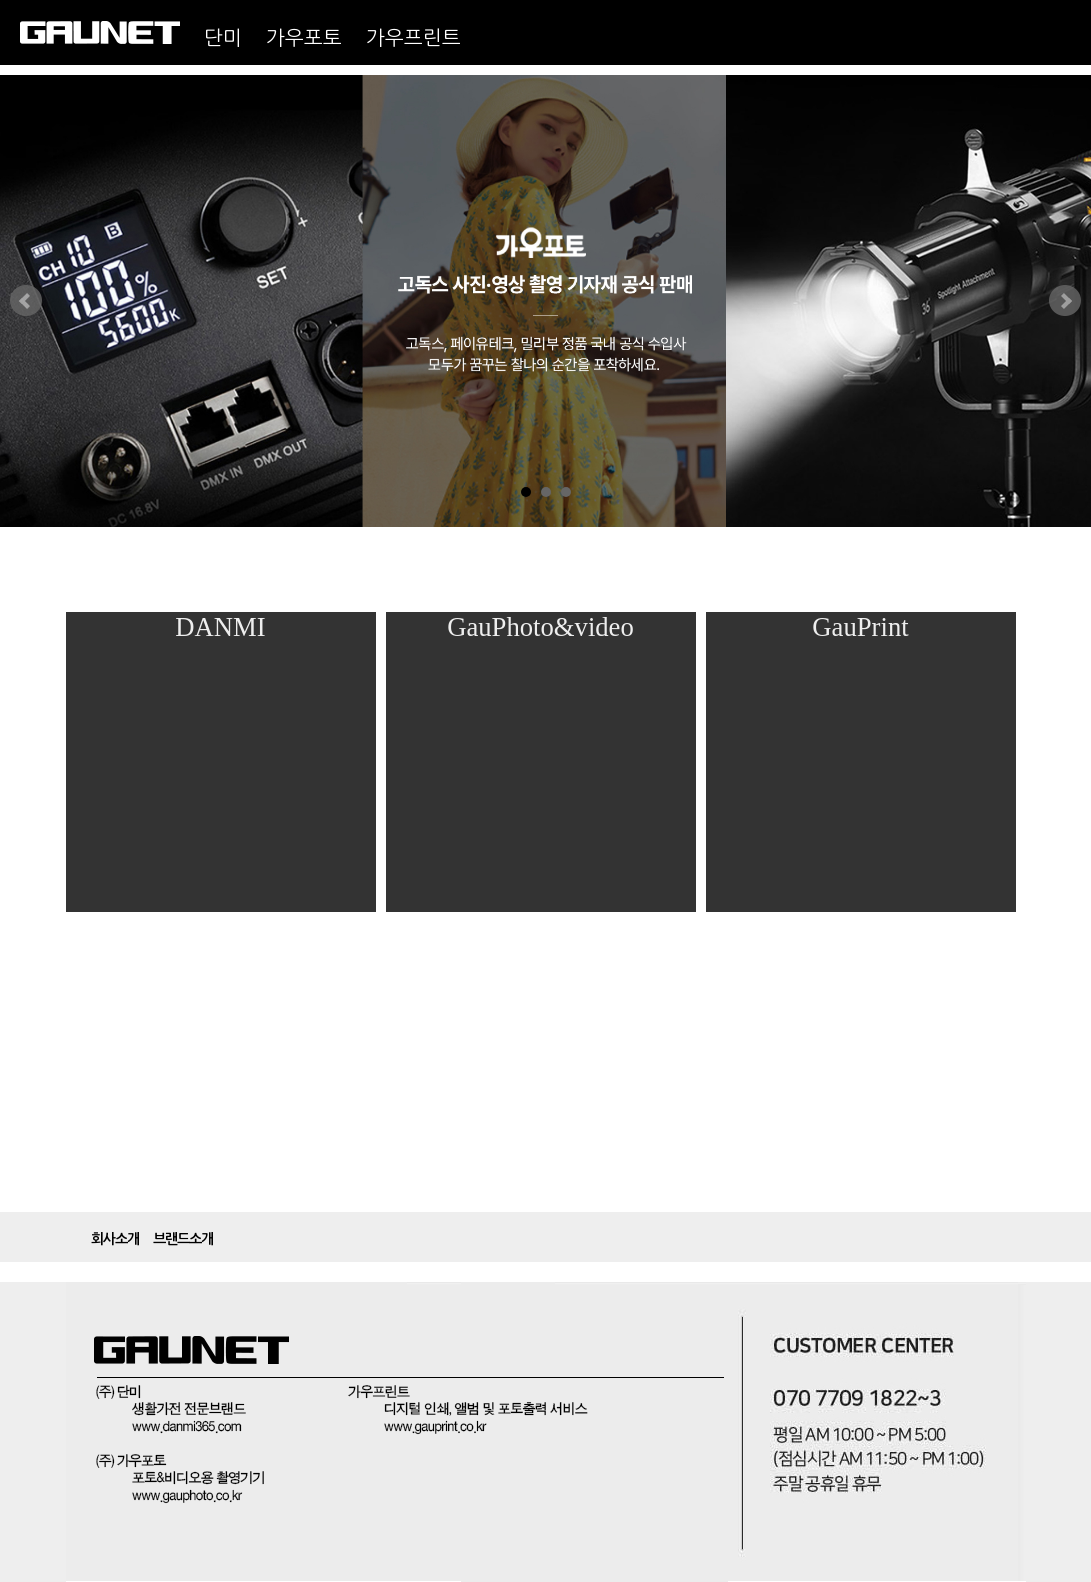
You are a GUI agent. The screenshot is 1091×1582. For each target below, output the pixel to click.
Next (1065, 301)
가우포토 (304, 38)
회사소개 (115, 1239)
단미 (223, 38)
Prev (26, 301)
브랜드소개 (183, 1239)
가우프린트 (413, 38)
